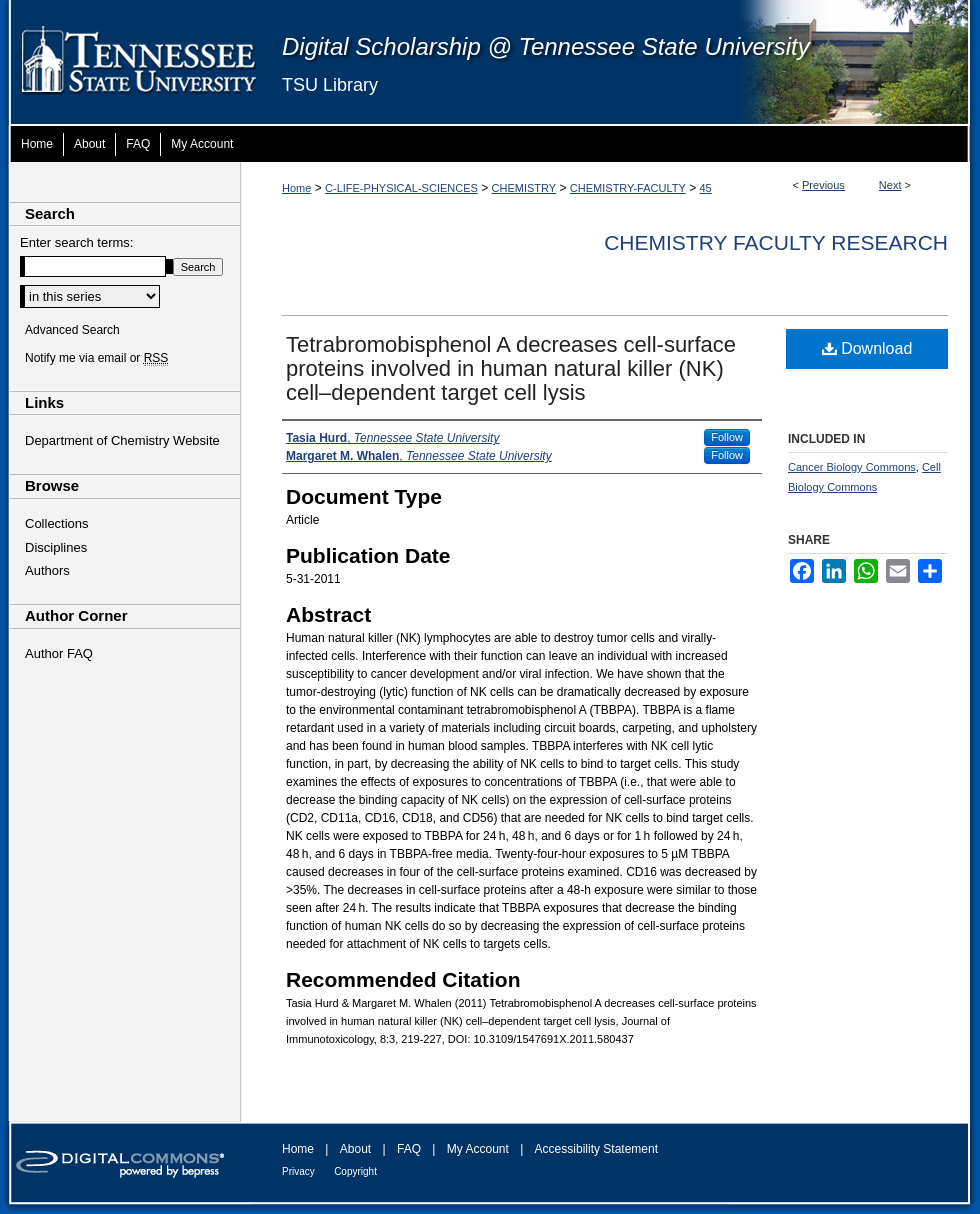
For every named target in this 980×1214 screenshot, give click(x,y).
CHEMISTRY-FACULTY (628, 188)
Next (890, 185)
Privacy (298, 1171)
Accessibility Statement (596, 1149)
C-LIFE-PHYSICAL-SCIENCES (401, 188)
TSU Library (330, 85)
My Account (478, 1149)
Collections (57, 523)
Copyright (355, 1171)
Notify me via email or (96, 358)
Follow (727, 437)
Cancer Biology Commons (852, 467)
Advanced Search (72, 330)
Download (867, 348)
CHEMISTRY (524, 188)
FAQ (409, 1149)
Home (296, 188)
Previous (823, 185)
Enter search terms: (76, 242)
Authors (47, 570)
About (355, 1149)
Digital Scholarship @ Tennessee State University (546, 46)
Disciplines (56, 547)
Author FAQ (59, 653)
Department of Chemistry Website (122, 440)
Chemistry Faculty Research (776, 242)
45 (706, 188)
